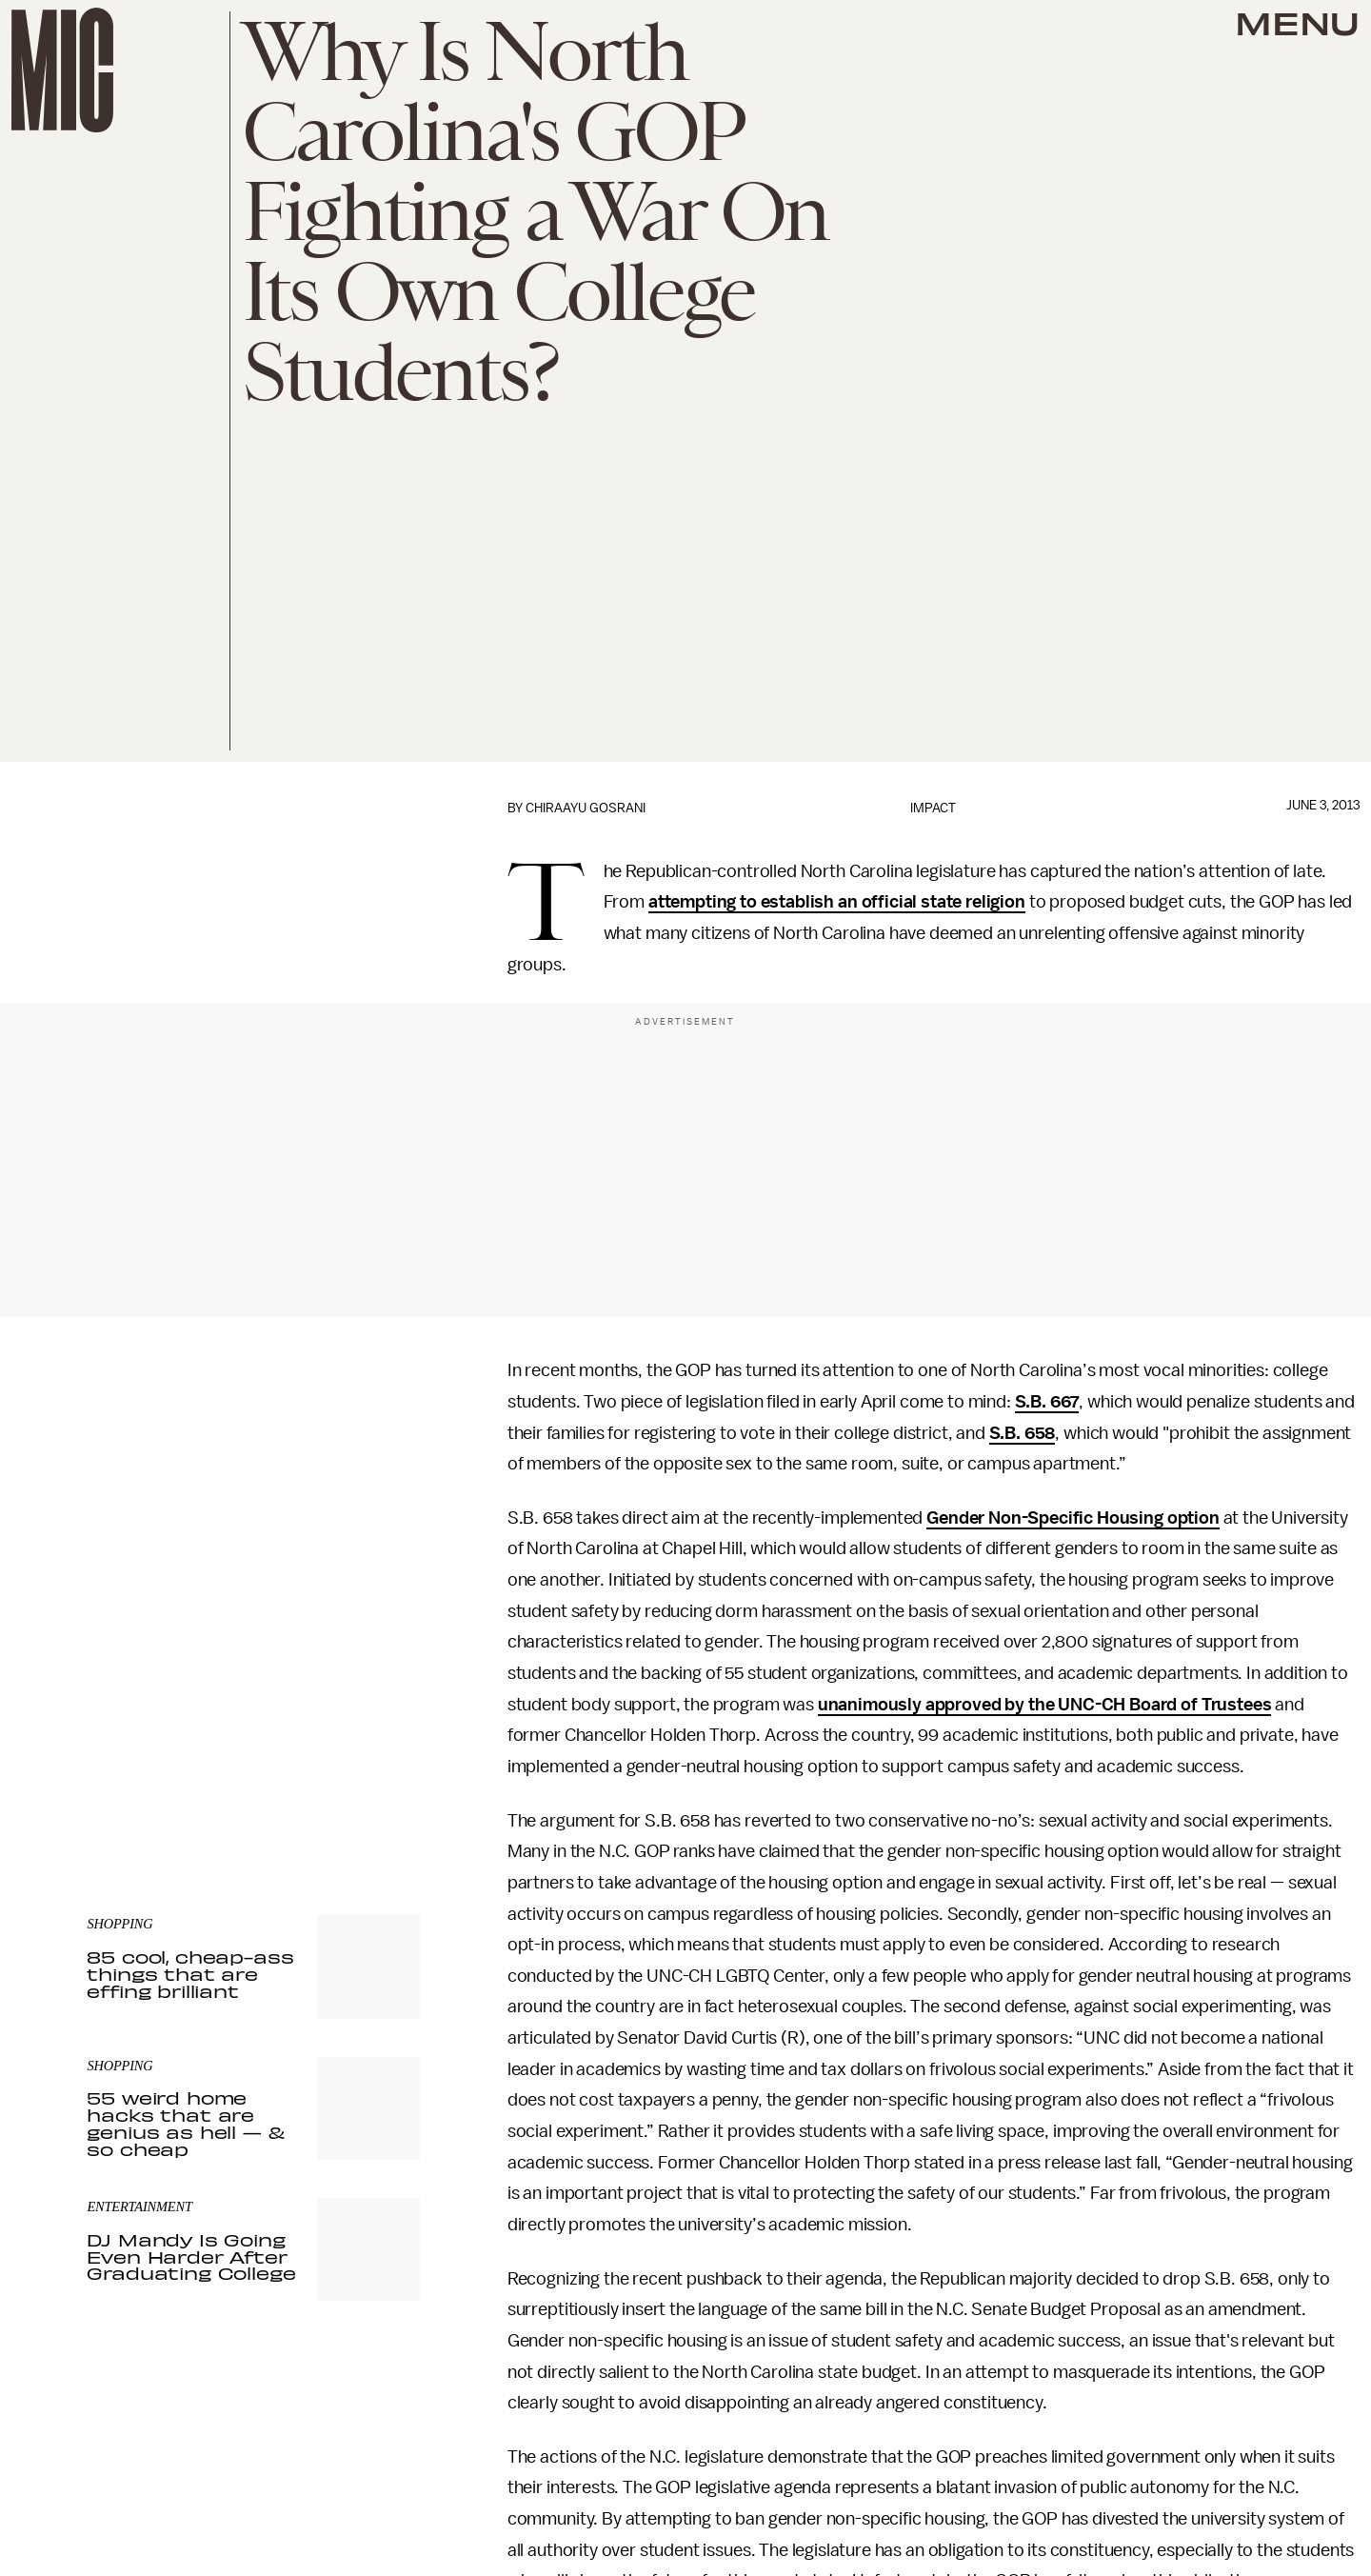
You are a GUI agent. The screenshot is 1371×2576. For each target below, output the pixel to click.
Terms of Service (353, 1760)
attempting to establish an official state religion (836, 901)
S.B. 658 (1022, 1433)
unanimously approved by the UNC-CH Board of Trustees (1045, 1704)
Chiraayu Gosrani (586, 808)
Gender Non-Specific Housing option (1073, 1518)
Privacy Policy (125, 1770)
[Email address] (253, 1678)
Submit (373, 1732)
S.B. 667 (1047, 1401)
